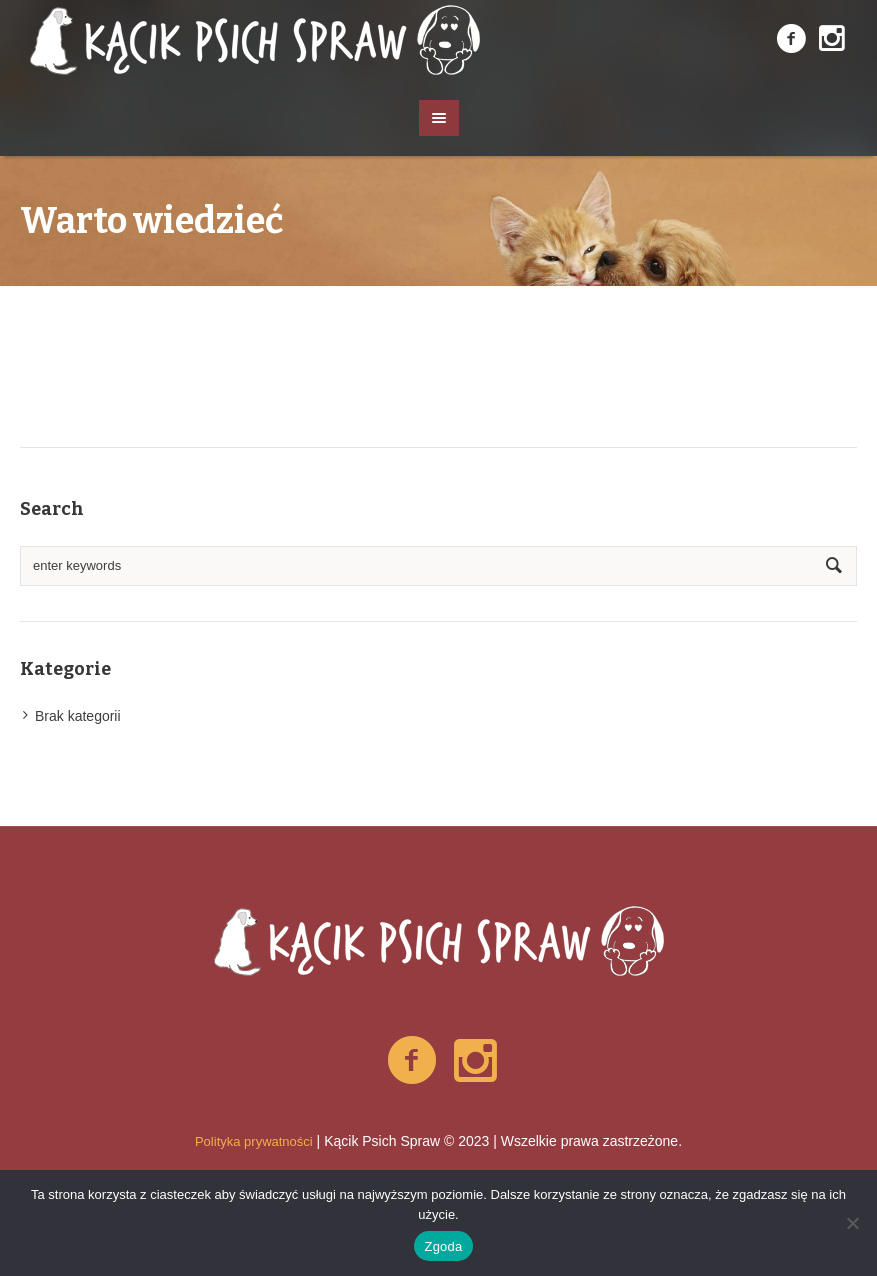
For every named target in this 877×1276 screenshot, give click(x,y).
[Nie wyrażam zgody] (852, 1223)
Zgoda (443, 1246)
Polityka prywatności (254, 1141)
